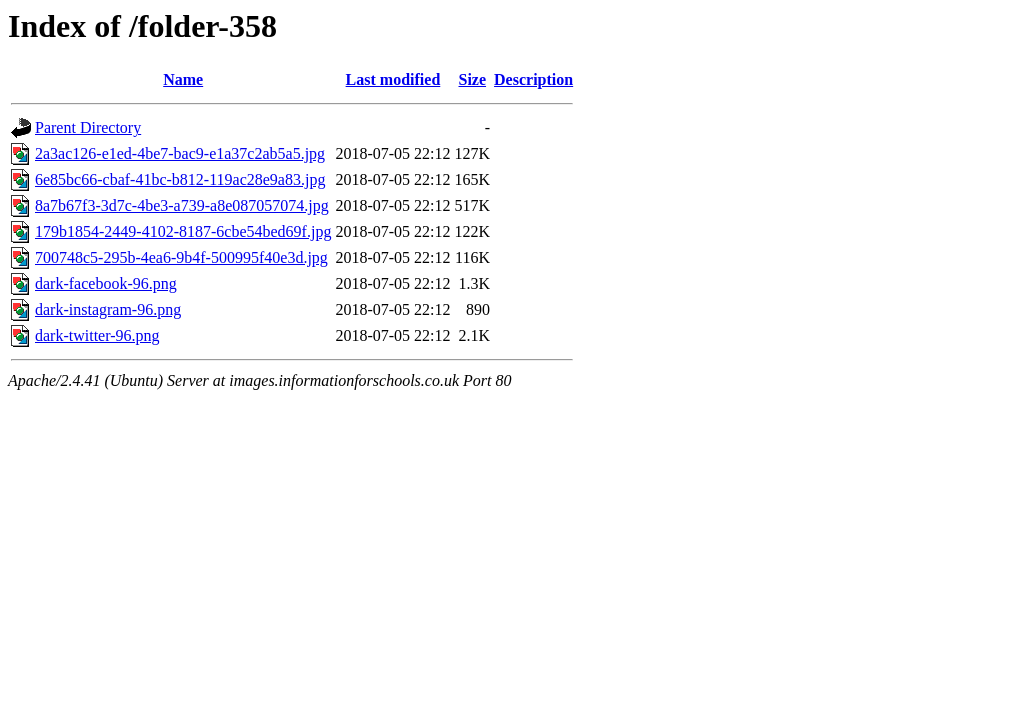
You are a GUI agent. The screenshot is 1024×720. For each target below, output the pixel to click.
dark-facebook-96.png (106, 283)
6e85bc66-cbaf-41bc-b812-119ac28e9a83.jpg (180, 179)
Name (183, 79)
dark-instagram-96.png (108, 309)
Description (533, 79)
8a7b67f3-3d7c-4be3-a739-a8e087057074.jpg (182, 205)
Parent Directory (88, 127)
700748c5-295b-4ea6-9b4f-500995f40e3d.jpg (181, 257)
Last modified (393, 79)
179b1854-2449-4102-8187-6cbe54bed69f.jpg (183, 231)
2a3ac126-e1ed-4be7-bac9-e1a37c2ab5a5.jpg (180, 153)
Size (473, 79)
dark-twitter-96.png (97, 335)
